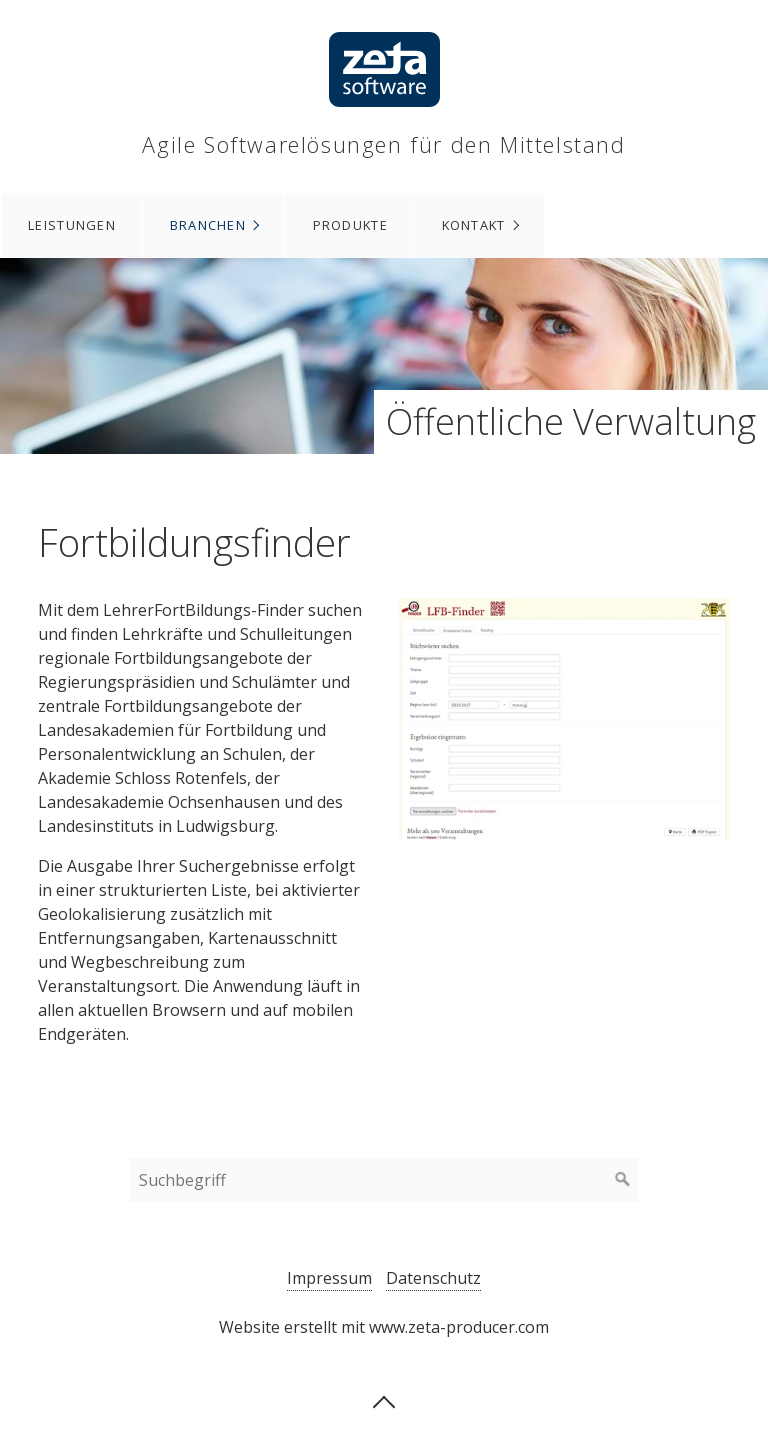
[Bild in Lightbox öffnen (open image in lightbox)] (564, 719)
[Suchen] (623, 1180)
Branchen (208, 225)
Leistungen (72, 225)
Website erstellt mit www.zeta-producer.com (384, 1327)
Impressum (329, 1278)
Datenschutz (433, 1278)
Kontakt (474, 225)
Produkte (350, 225)
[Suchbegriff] (384, 1180)
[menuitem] (71, 225)
